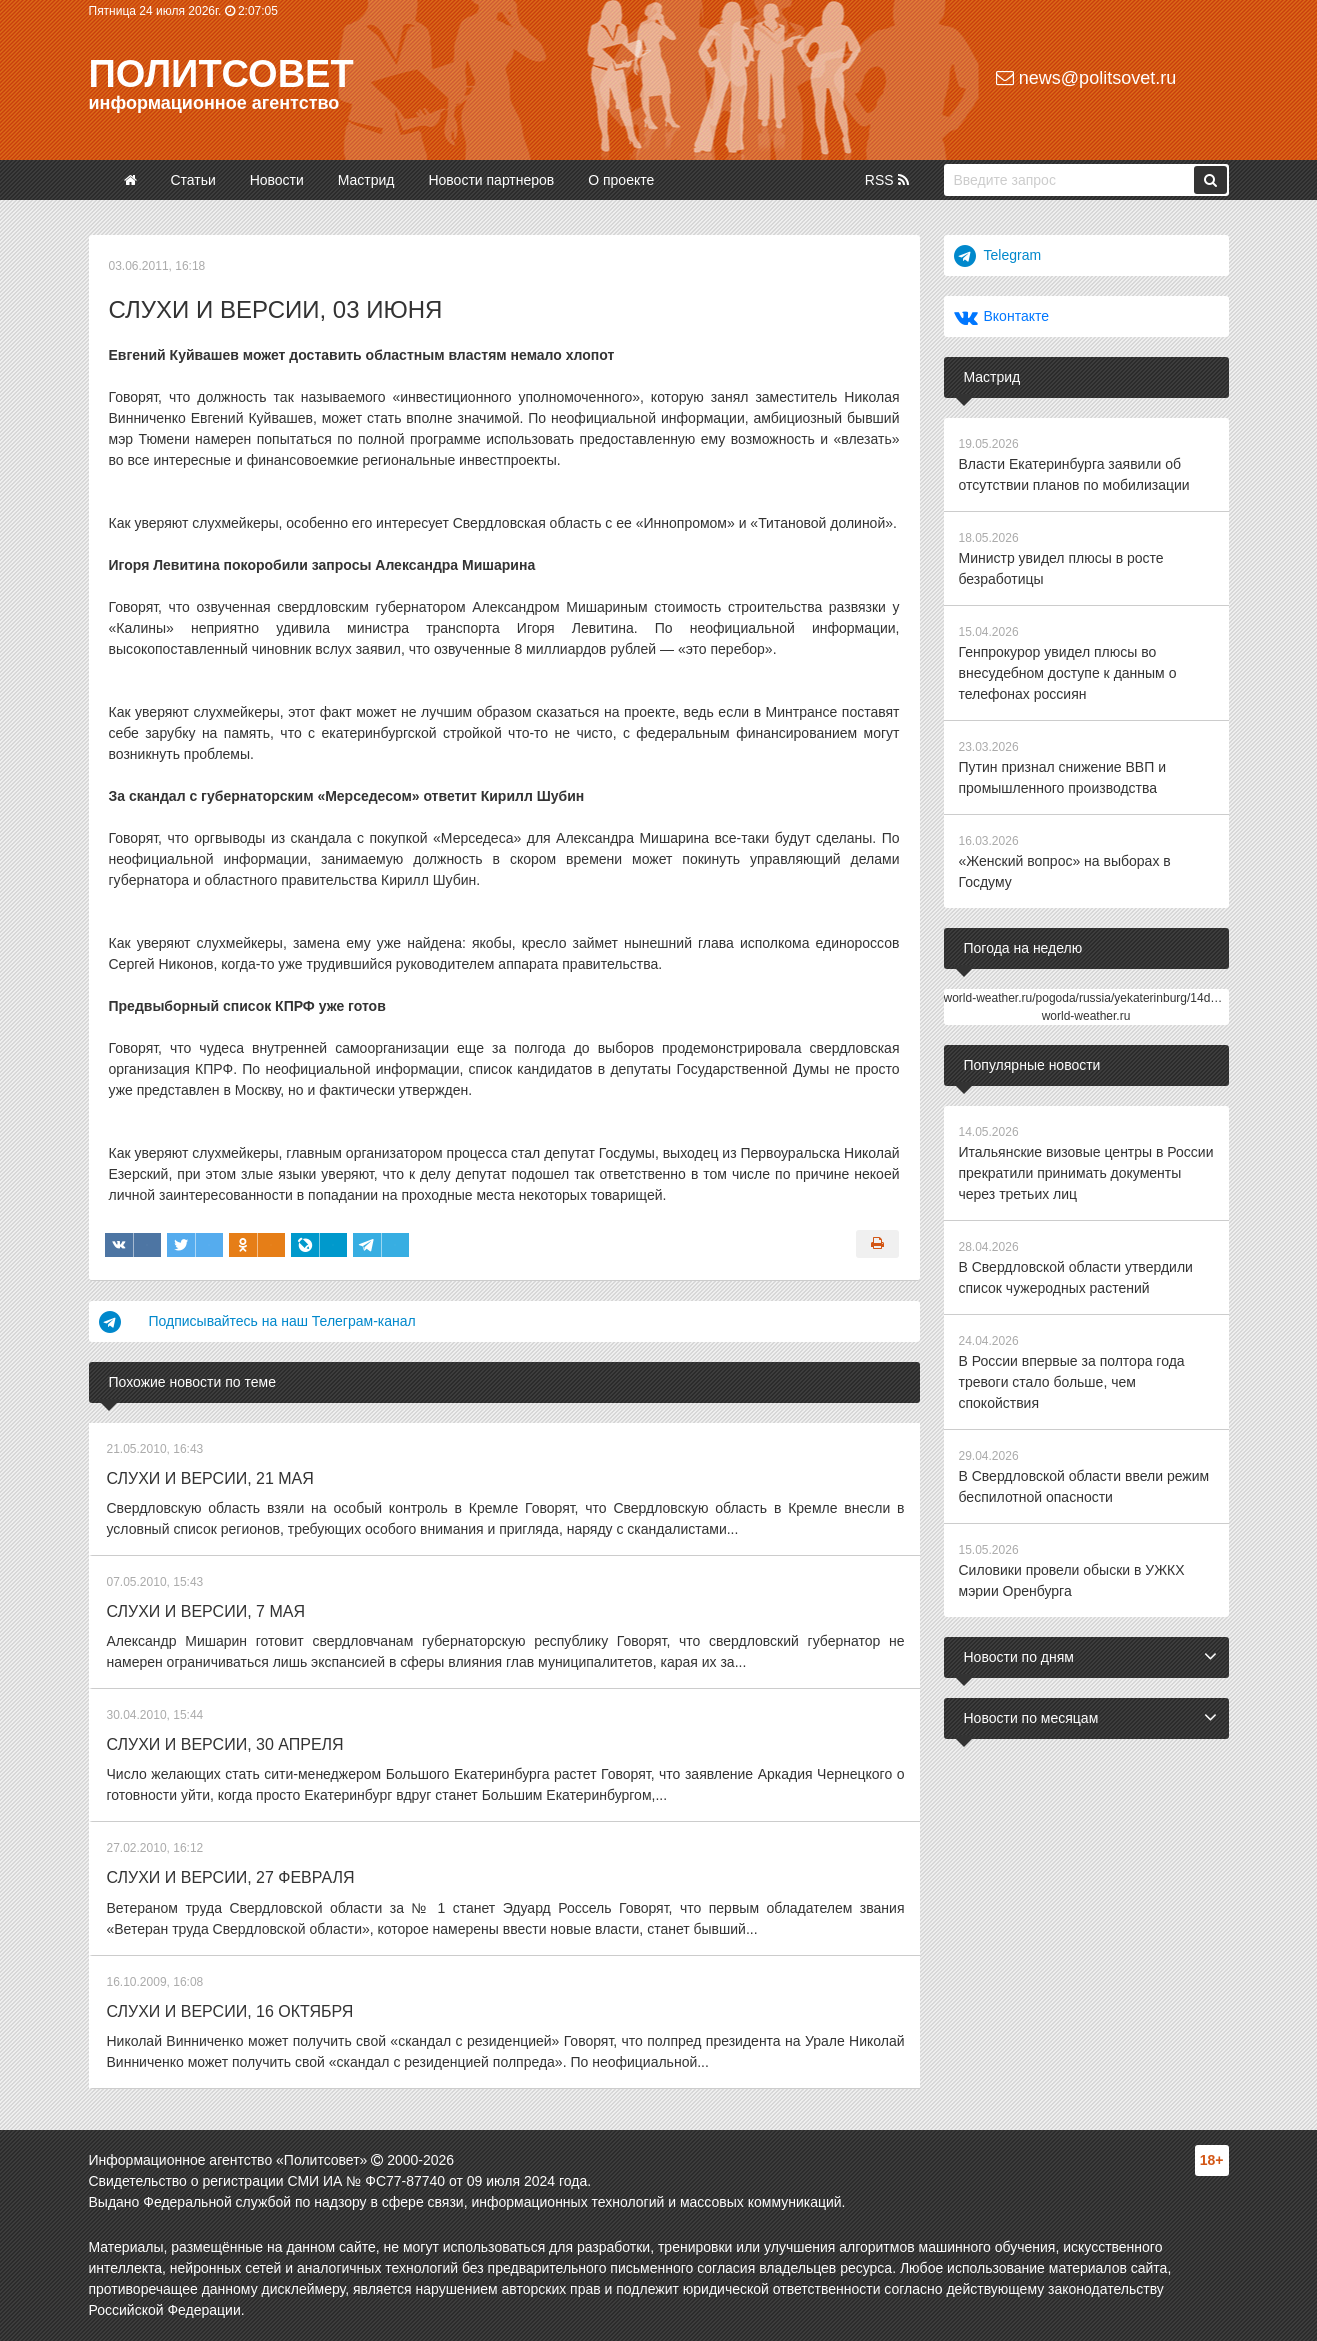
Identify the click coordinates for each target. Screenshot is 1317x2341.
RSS (887, 180)
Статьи (192, 180)
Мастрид (366, 180)
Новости (277, 180)
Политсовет (221, 74)
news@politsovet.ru (1086, 78)
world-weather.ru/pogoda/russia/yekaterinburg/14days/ (1088, 998)
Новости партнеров (491, 180)
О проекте (621, 180)
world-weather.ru (1086, 1016)
